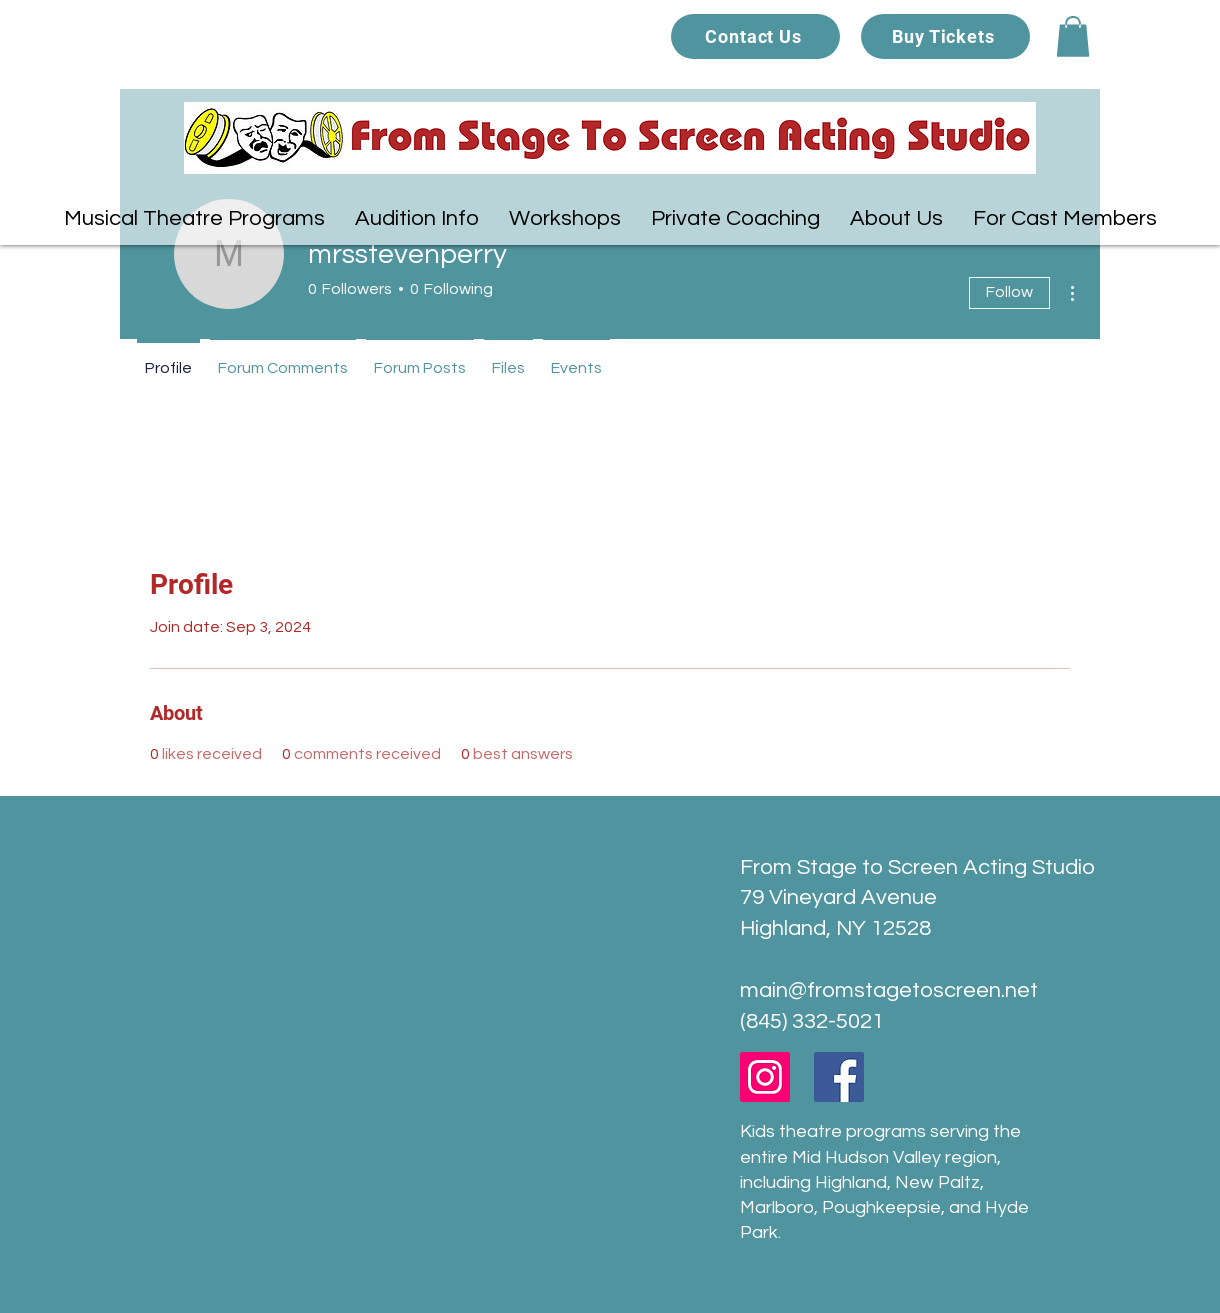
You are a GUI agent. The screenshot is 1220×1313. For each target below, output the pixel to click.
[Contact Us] (755, 36)
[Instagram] (765, 1077)
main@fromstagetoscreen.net (889, 990)
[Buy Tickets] (945, 36)
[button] (1073, 36)
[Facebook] (839, 1077)
